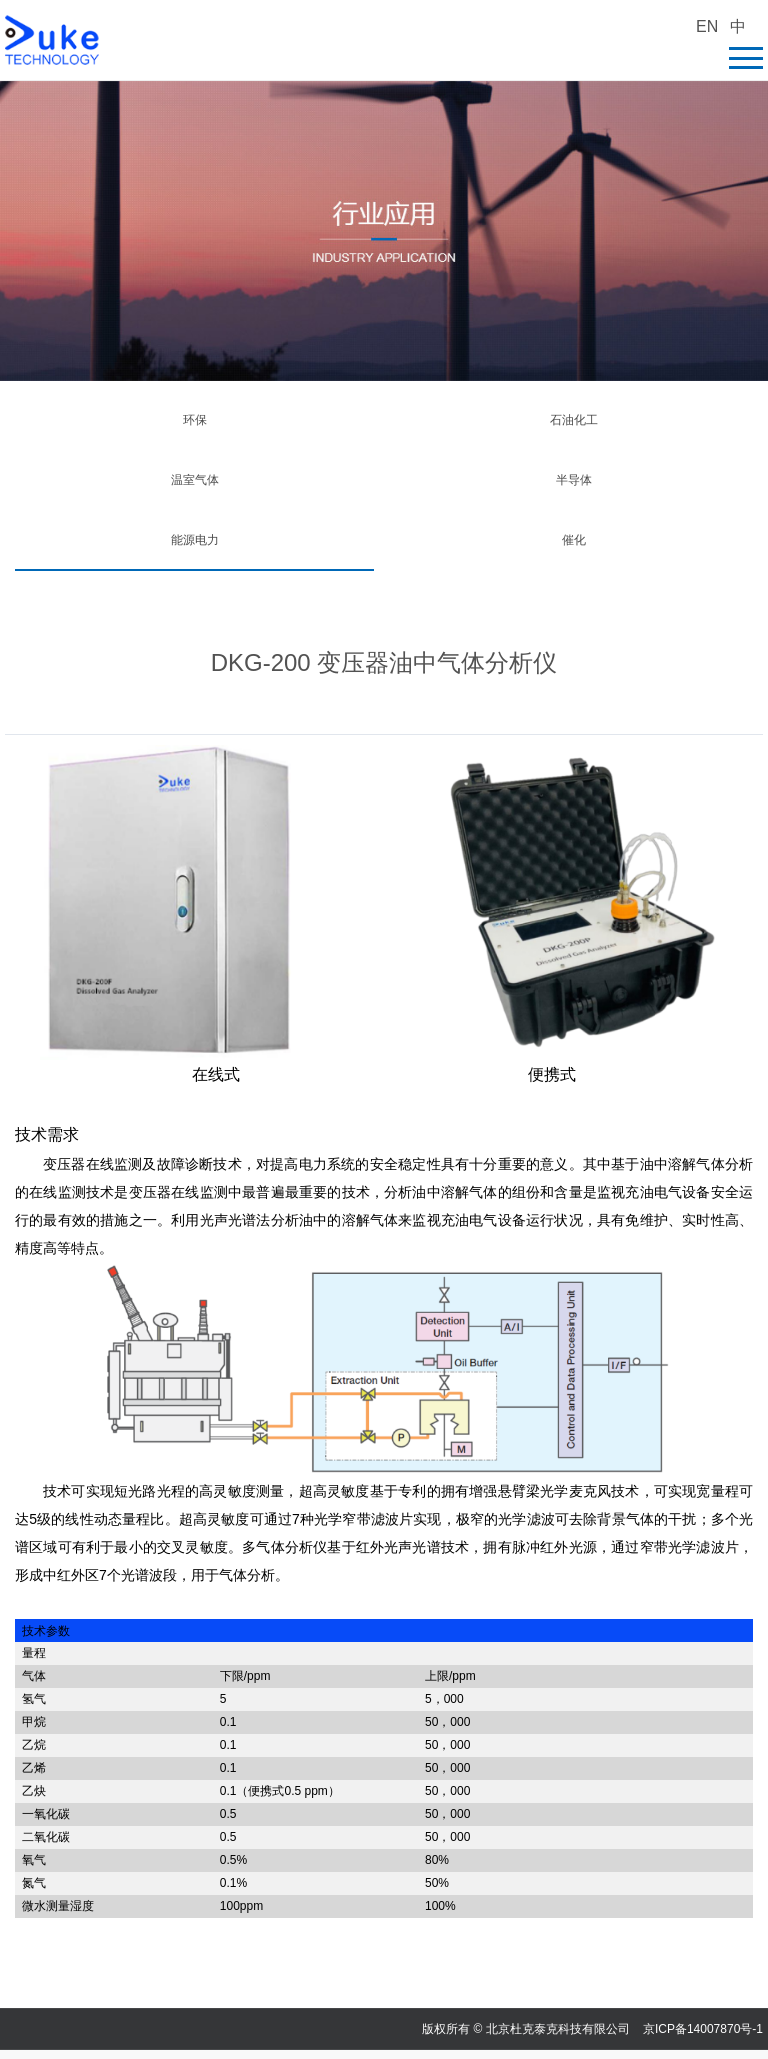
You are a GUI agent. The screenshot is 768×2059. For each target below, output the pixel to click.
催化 (574, 540)
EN (707, 26)
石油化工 (574, 420)
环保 (195, 420)
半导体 (574, 480)
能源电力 (195, 540)
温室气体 (195, 480)
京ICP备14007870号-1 (703, 2029)
